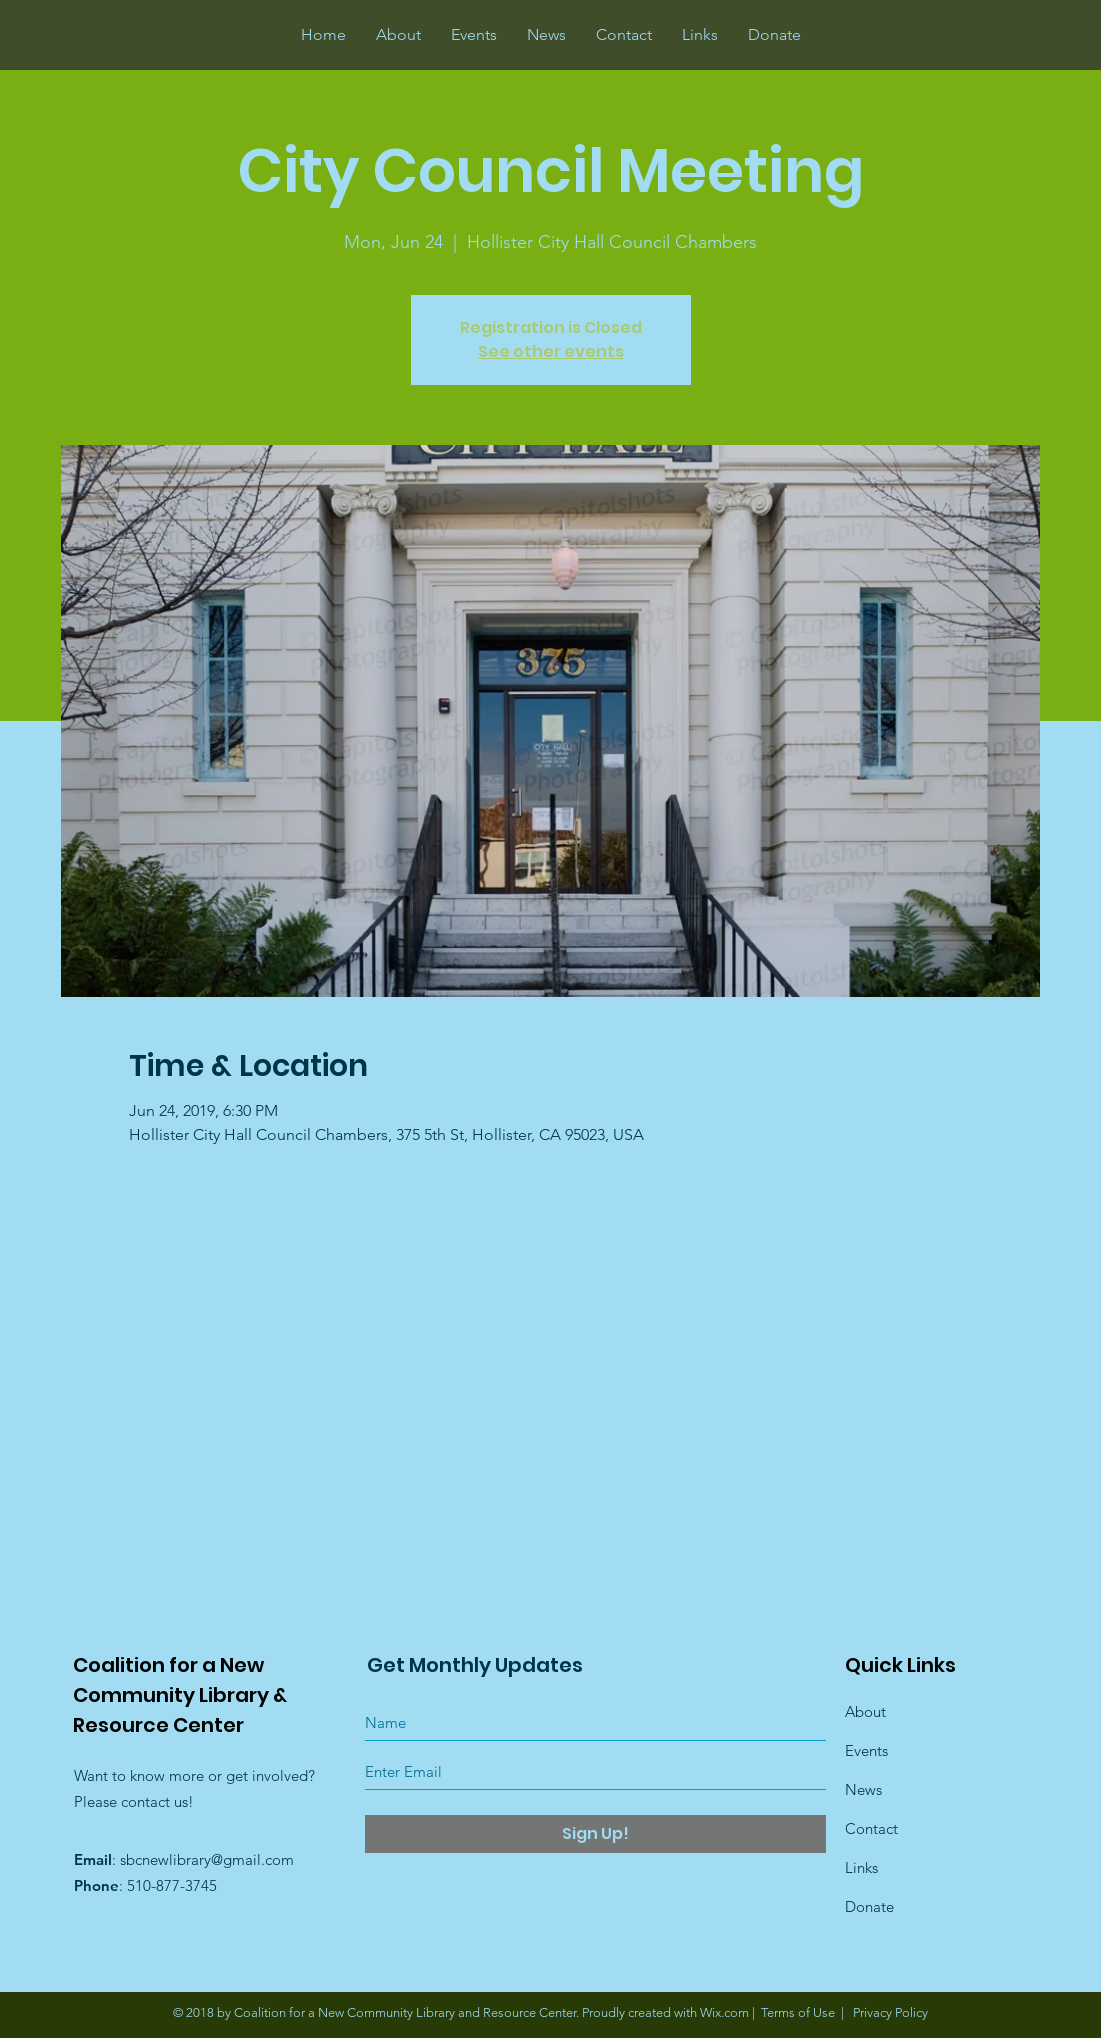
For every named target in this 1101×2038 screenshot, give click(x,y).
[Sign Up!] (595, 1834)
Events (866, 1750)
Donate (869, 1906)
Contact (871, 1828)
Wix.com (724, 2012)
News (863, 1789)
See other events (551, 351)
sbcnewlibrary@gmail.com (207, 1859)
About (865, 1711)
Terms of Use (798, 2012)
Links (861, 1867)
